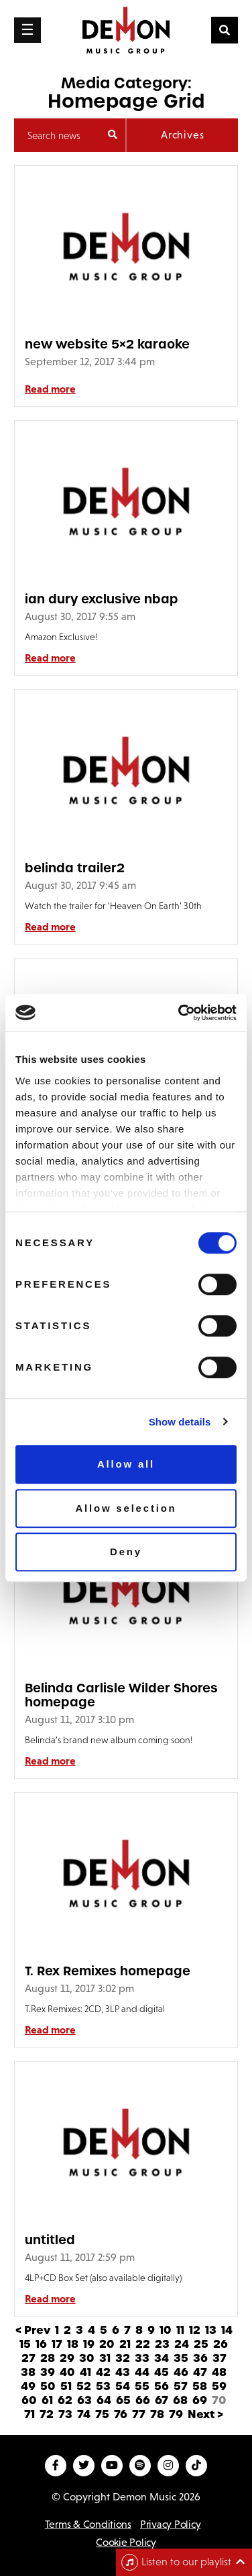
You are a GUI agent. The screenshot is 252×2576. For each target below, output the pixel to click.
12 (194, 2330)
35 (181, 2358)
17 (57, 2344)
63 (84, 2400)
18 (72, 2344)
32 (122, 2358)
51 (66, 2386)
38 (28, 2372)
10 (166, 2330)
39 (47, 2372)
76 (120, 2414)
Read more (50, 389)
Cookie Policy (126, 2542)
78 (157, 2414)
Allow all (126, 1464)
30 (86, 2358)
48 (219, 2372)
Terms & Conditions (88, 2524)
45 (161, 2372)
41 (85, 2372)
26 (220, 2344)
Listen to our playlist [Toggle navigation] (176, 2562)
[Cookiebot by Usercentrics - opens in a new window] (180, 1012)
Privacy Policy (170, 2524)
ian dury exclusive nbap (101, 599)
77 (138, 2414)
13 (210, 2330)
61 (47, 2400)
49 (28, 2386)
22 (142, 2344)
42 (103, 2372)
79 (176, 2414)
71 (29, 2414)
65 (123, 2400)
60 (29, 2400)
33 (142, 2358)
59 (219, 2386)
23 (162, 2344)
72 (47, 2414)
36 (200, 2358)
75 (102, 2414)
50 (48, 2386)
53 (103, 2386)
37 (219, 2358)
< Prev (32, 2330)
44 (142, 2372)
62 (65, 2400)
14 (227, 2330)
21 (125, 2344)
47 (200, 2372)
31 (105, 2358)
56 (161, 2386)
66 (142, 2400)
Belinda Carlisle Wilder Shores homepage (121, 1695)
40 (67, 2372)
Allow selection (125, 1508)
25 (201, 2344)
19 (88, 2344)
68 (180, 2400)
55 (142, 2386)
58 (199, 2386)
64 (104, 2400)
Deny (126, 1551)
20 (107, 2344)
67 (161, 2400)
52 (83, 2386)
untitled (50, 2240)
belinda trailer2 (75, 868)
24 (181, 2344)
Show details (180, 1421)
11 (180, 2330)
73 (65, 2414)
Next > (205, 2414)
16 (41, 2344)
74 (83, 2414)
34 (161, 2358)
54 (122, 2386)
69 (199, 2400)
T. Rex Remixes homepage (107, 1971)
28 (47, 2358)
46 (181, 2372)
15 (25, 2344)
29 (67, 2358)
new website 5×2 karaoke (107, 344)
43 (122, 2372)
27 (28, 2358)
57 (181, 2386)
